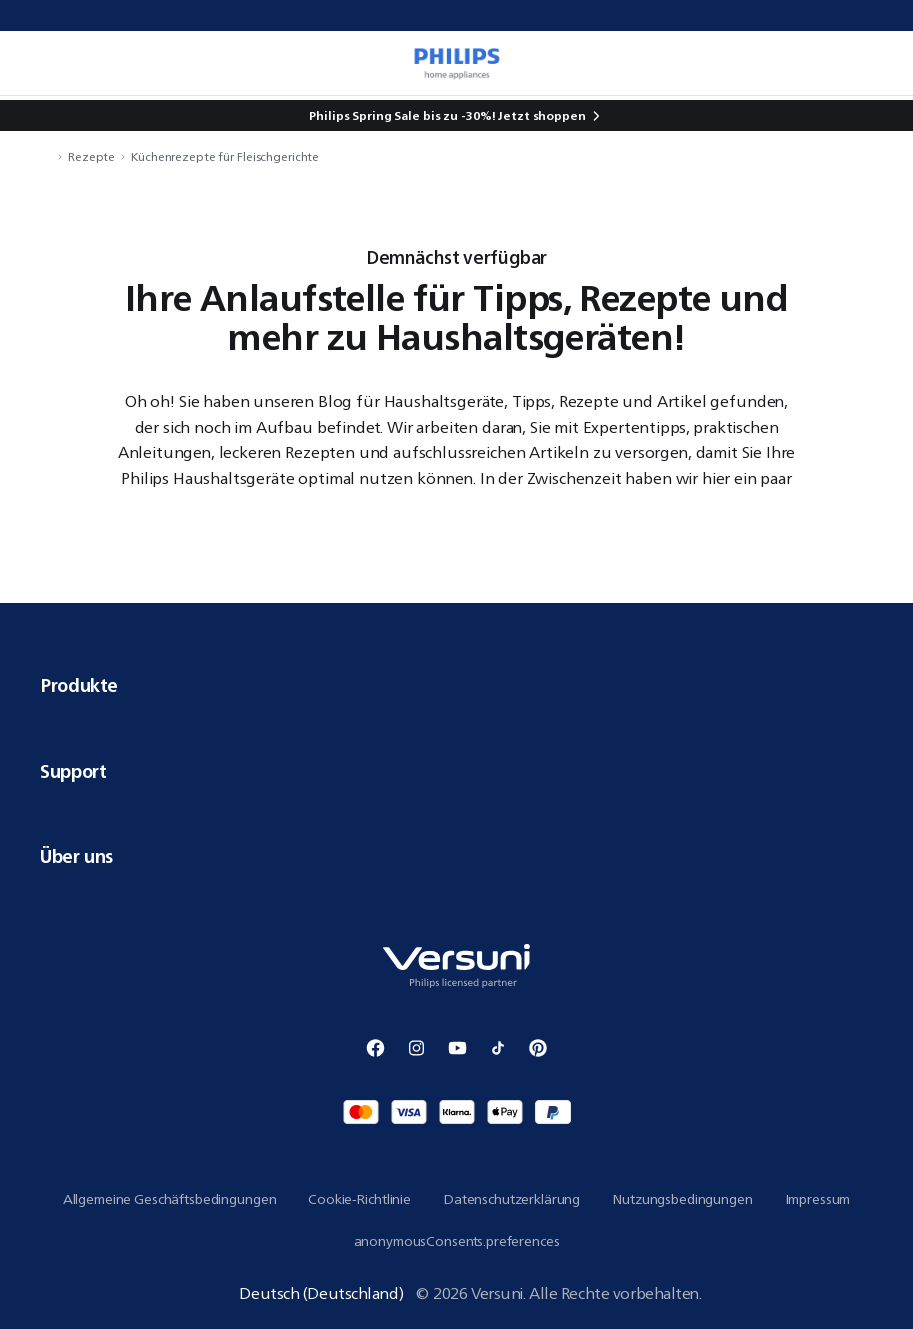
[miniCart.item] (877, 63)
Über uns (456, 856)
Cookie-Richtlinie (359, 1199)
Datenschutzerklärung (511, 1199)
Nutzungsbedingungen (682, 1199)
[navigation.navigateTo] (46, 156)
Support (456, 771)
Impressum (818, 1199)
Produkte (456, 685)
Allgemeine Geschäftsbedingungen (170, 1199)
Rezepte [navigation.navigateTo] (91, 156)
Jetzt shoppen (541, 115)
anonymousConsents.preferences (457, 1241)
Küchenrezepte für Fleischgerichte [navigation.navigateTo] (225, 156)
